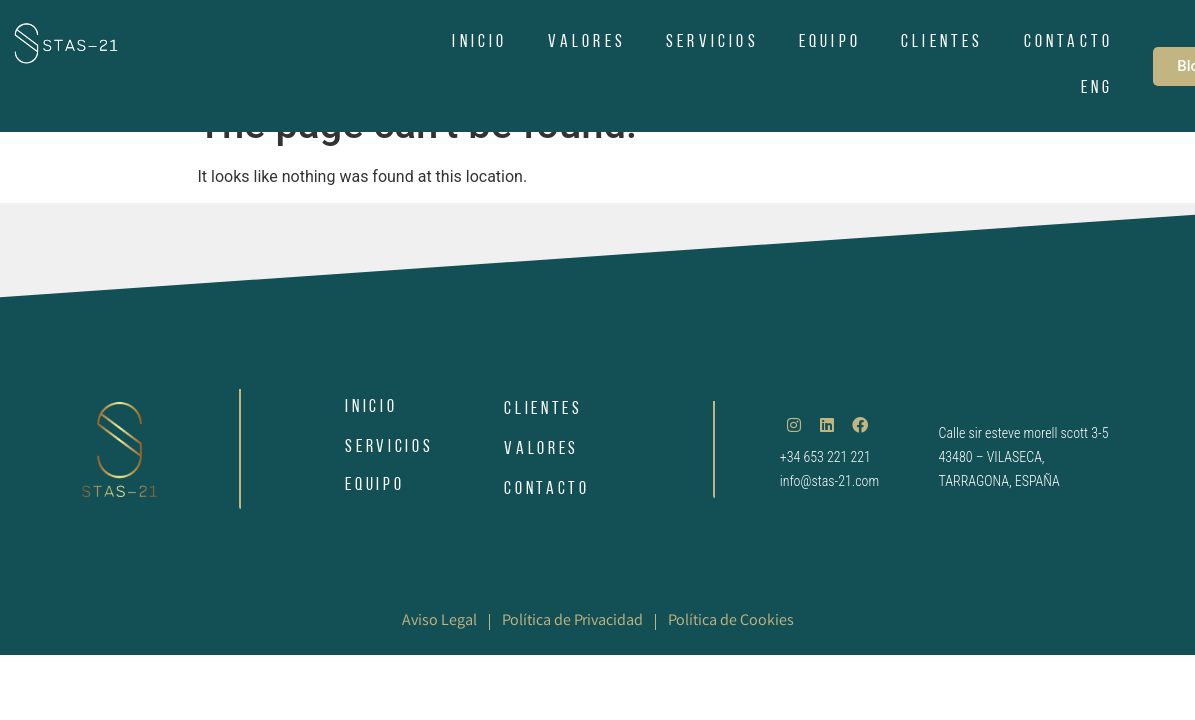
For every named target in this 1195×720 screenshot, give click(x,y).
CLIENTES (942, 42)
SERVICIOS (712, 42)
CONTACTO (1069, 42)
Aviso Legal (439, 621)
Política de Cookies (731, 621)
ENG (1097, 88)
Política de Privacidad (572, 621)
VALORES (587, 42)
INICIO (479, 42)
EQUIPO (830, 42)
